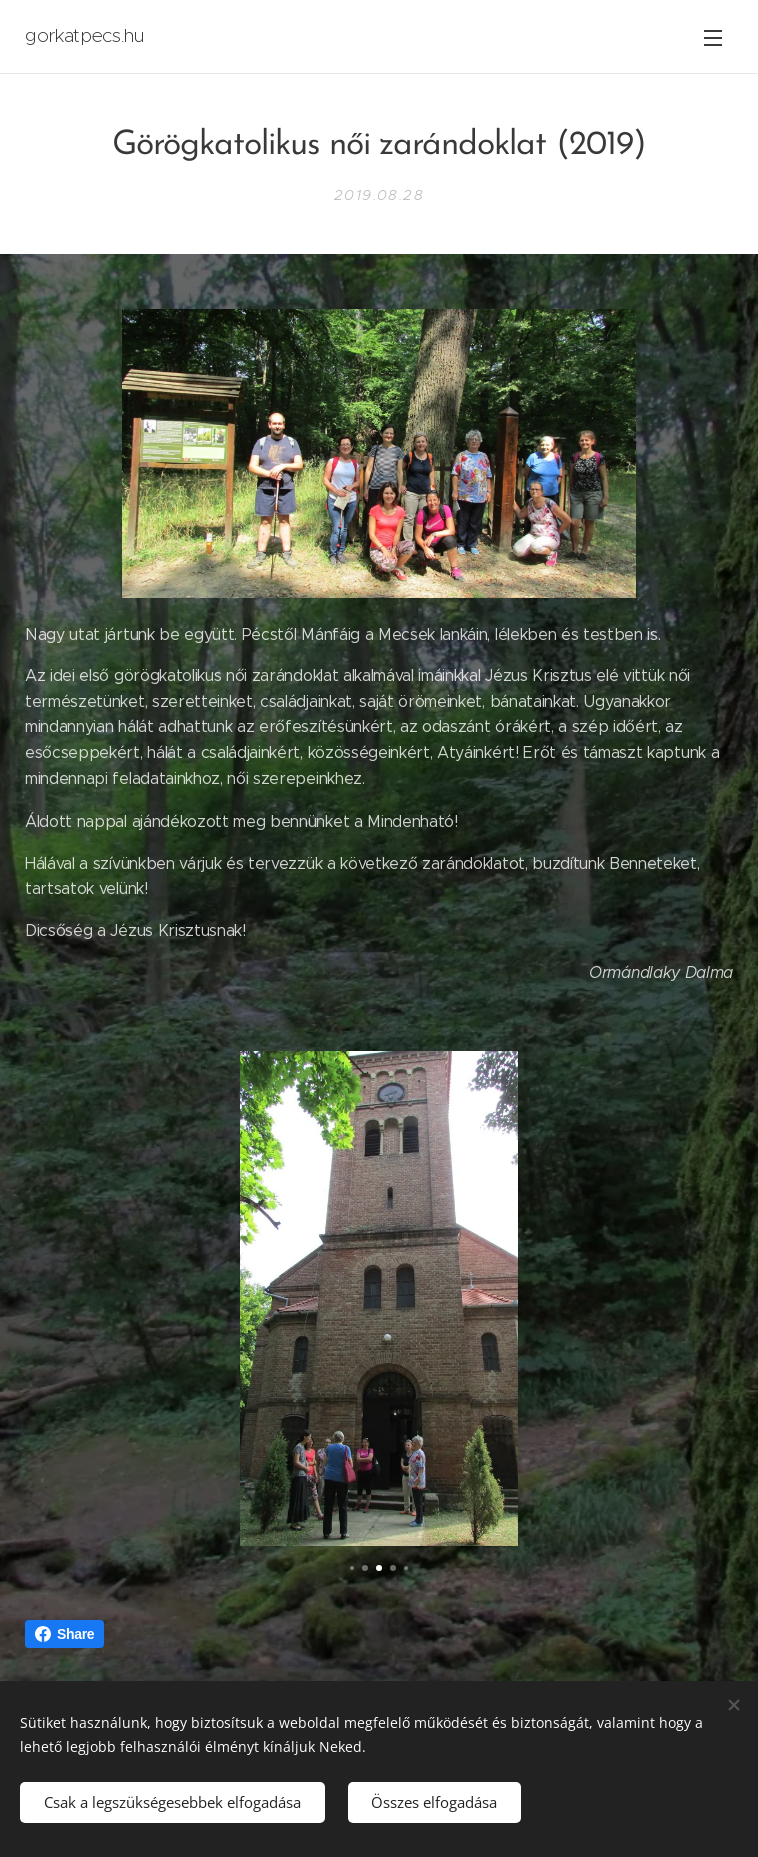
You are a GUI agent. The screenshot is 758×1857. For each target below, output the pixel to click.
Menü (713, 38)
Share (64, 1634)
